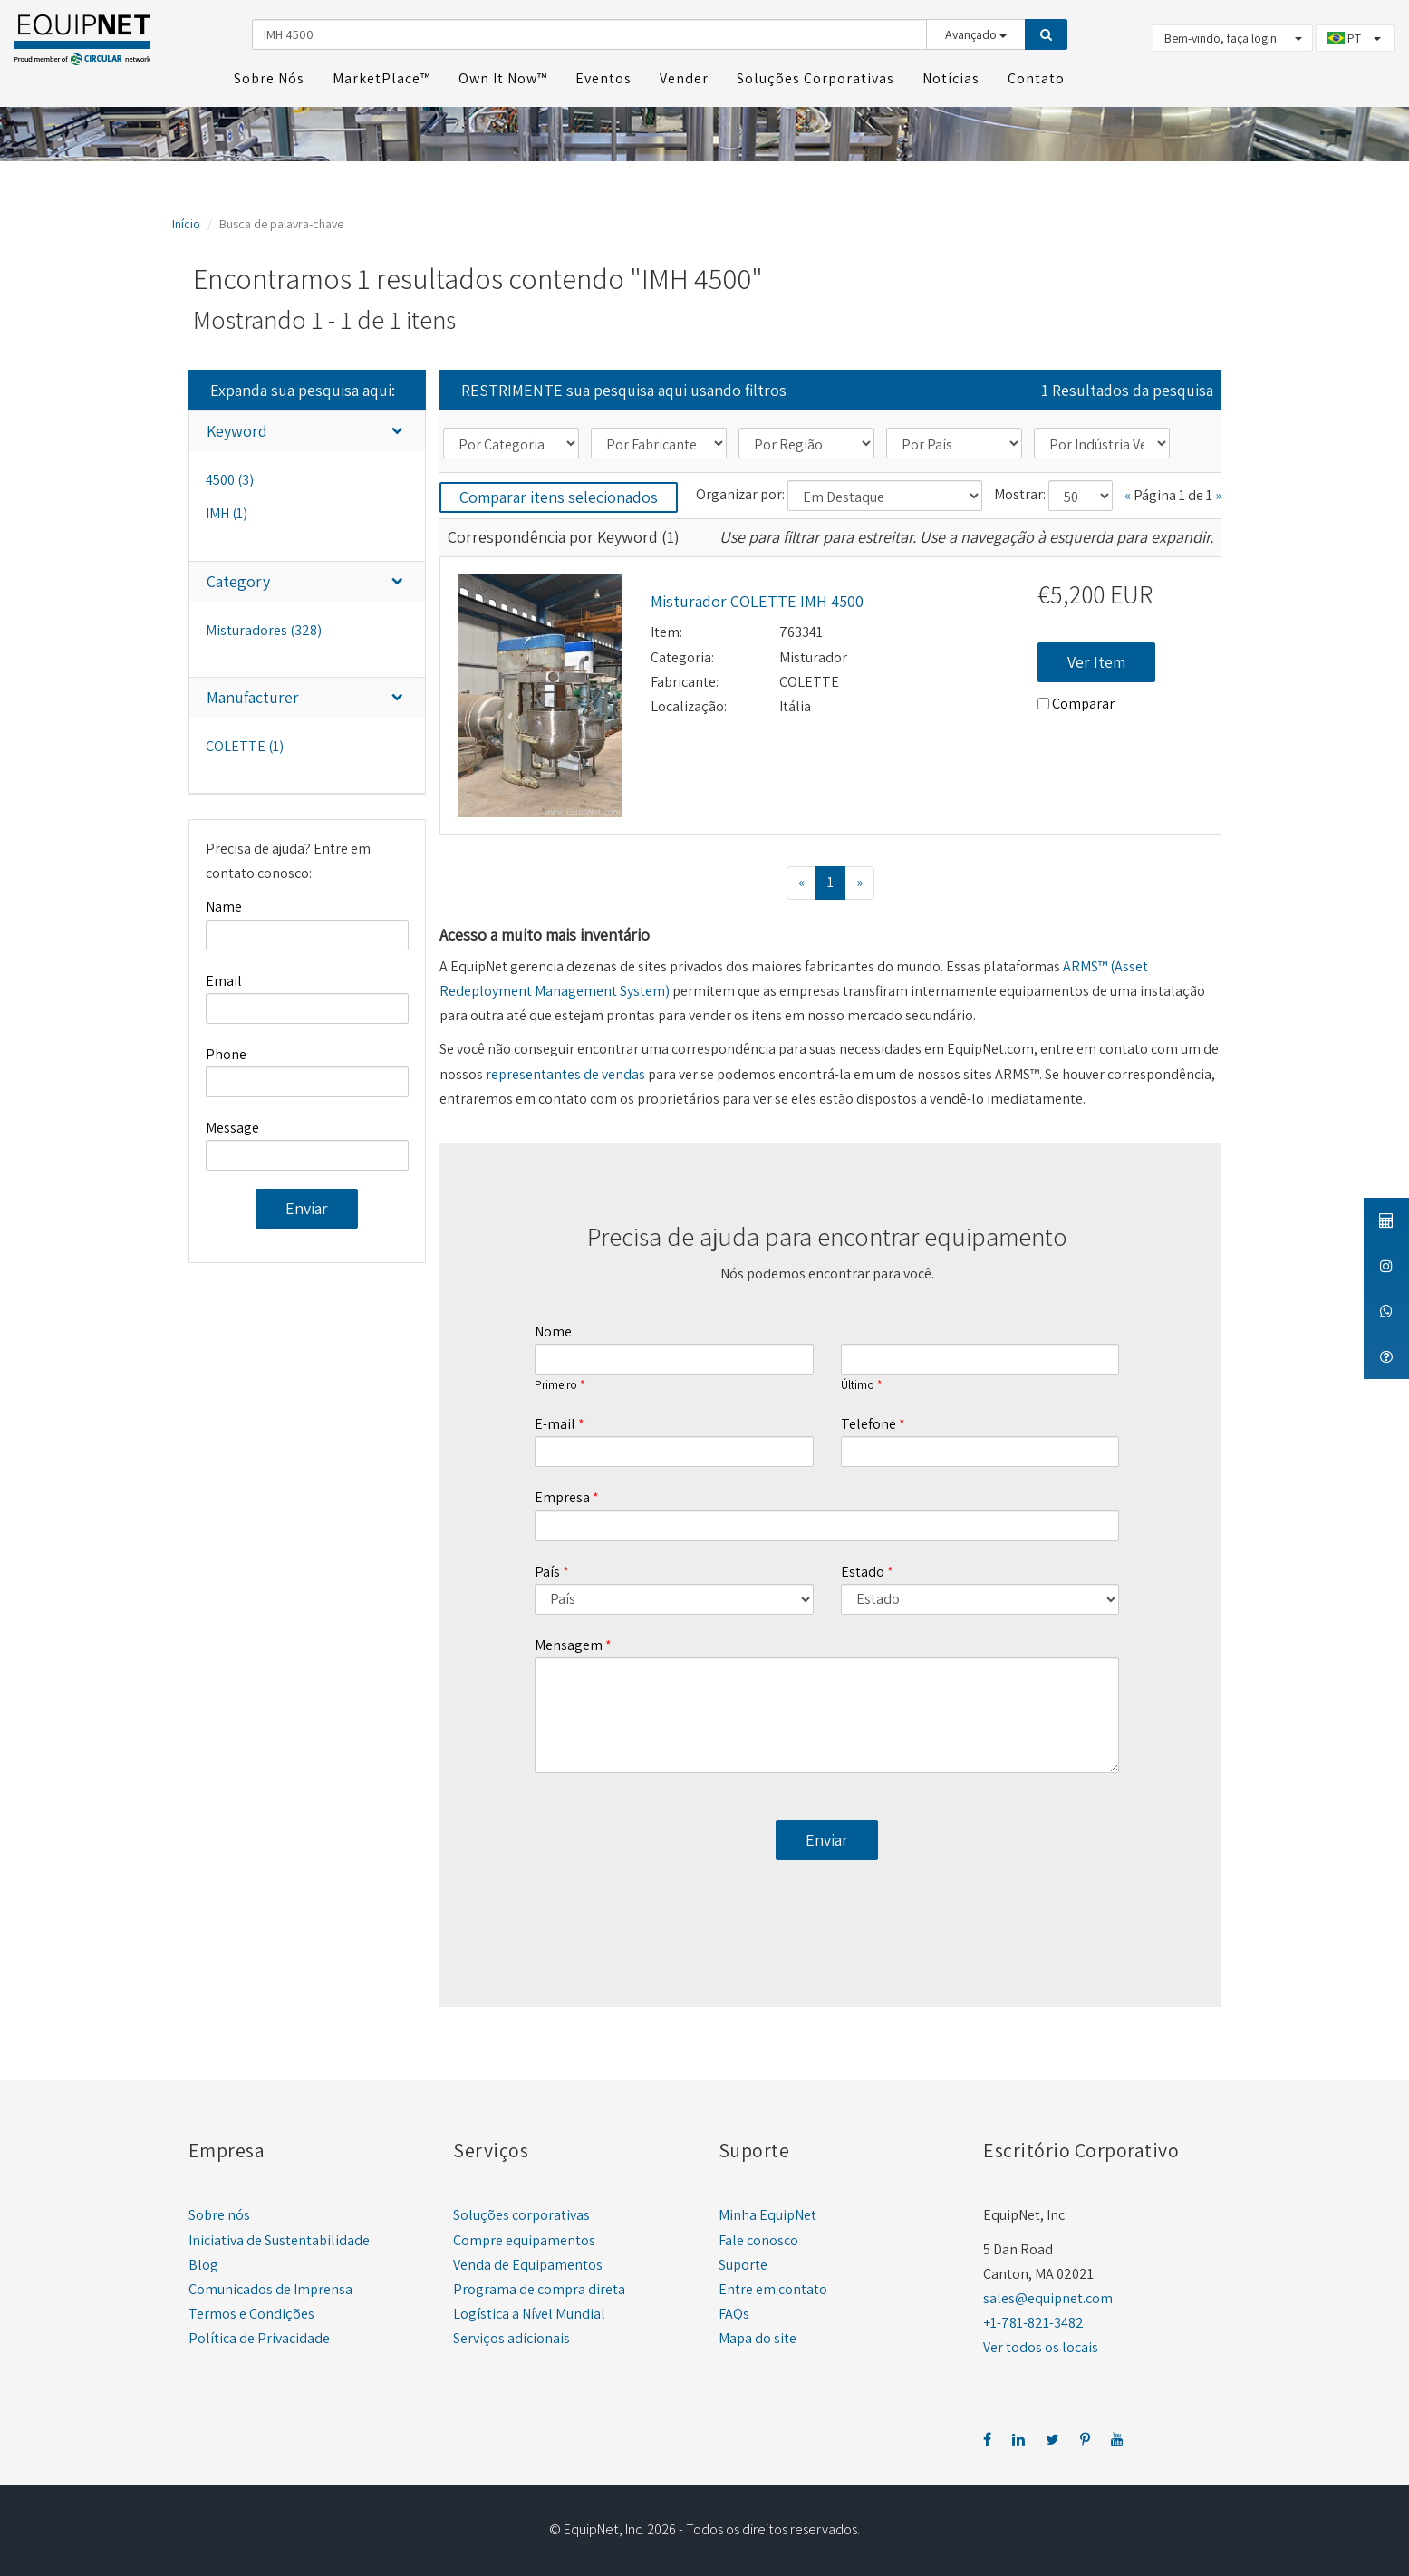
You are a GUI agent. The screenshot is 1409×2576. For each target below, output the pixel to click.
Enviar (306, 1205)
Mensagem (569, 1642)
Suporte (743, 2262)
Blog (203, 2262)
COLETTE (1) (245, 743)
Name (224, 904)
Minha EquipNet (767, 2213)
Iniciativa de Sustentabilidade (279, 2237)
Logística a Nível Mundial (529, 2310)
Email (224, 978)
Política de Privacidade (259, 2336)
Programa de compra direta (539, 2286)
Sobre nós (219, 2213)
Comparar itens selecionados (558, 494)
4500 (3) (230, 477)
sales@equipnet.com (1048, 2295)
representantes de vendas (565, 1071)
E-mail (555, 1421)
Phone (226, 1051)
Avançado (976, 33)
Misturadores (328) (264, 627)
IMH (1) (226, 511)
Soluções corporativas (521, 2213)
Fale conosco (758, 2237)
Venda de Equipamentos (528, 2262)
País (547, 1568)
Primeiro (556, 1383)
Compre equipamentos (524, 2237)
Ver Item (1096, 659)
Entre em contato (773, 2286)
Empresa (562, 1495)
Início (186, 221)
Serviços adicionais (511, 2336)
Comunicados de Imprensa (270, 2286)
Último (857, 1383)
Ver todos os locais (1040, 2345)
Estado (862, 1568)
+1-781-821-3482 (1033, 2320)
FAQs (734, 2310)
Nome (553, 1328)
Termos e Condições (251, 2310)
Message (232, 1124)
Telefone (868, 1421)
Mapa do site (757, 2336)
